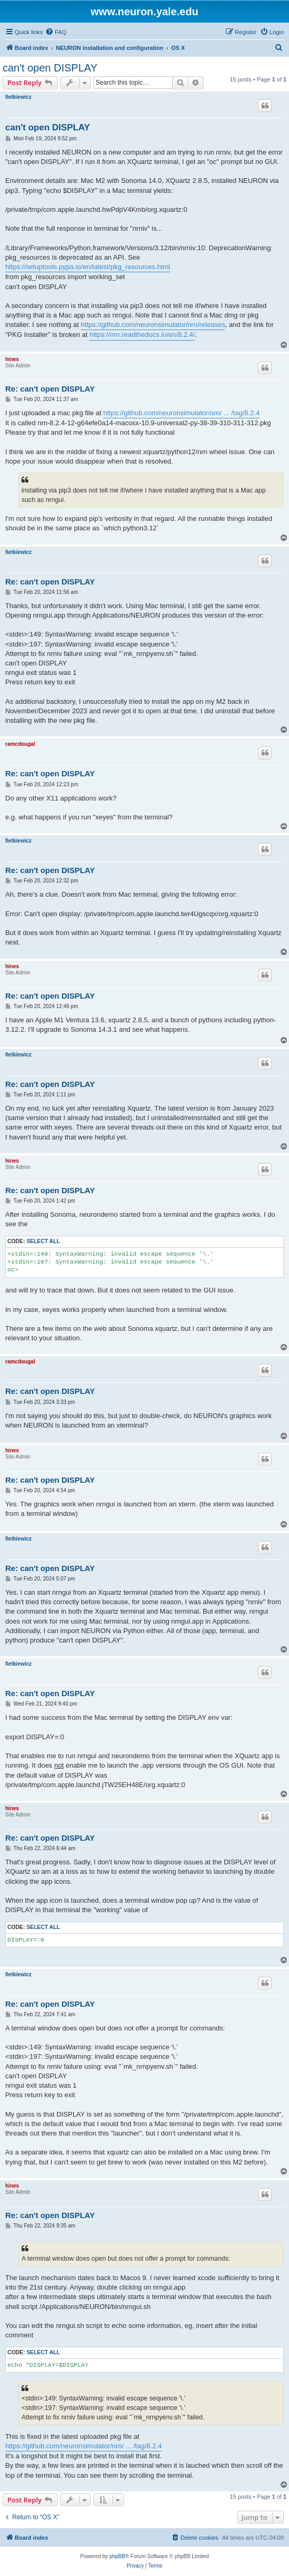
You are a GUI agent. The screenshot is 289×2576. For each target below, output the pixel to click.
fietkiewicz (18, 97)
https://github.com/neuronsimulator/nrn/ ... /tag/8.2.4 (181, 413)
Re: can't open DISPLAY (50, 388)
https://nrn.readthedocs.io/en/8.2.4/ (142, 334)
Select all (43, 1241)
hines (12, 359)
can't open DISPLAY (50, 68)
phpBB (117, 2556)
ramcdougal (20, 744)
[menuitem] (55, 32)
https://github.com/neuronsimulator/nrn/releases (153, 325)
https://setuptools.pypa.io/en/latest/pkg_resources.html (87, 267)
